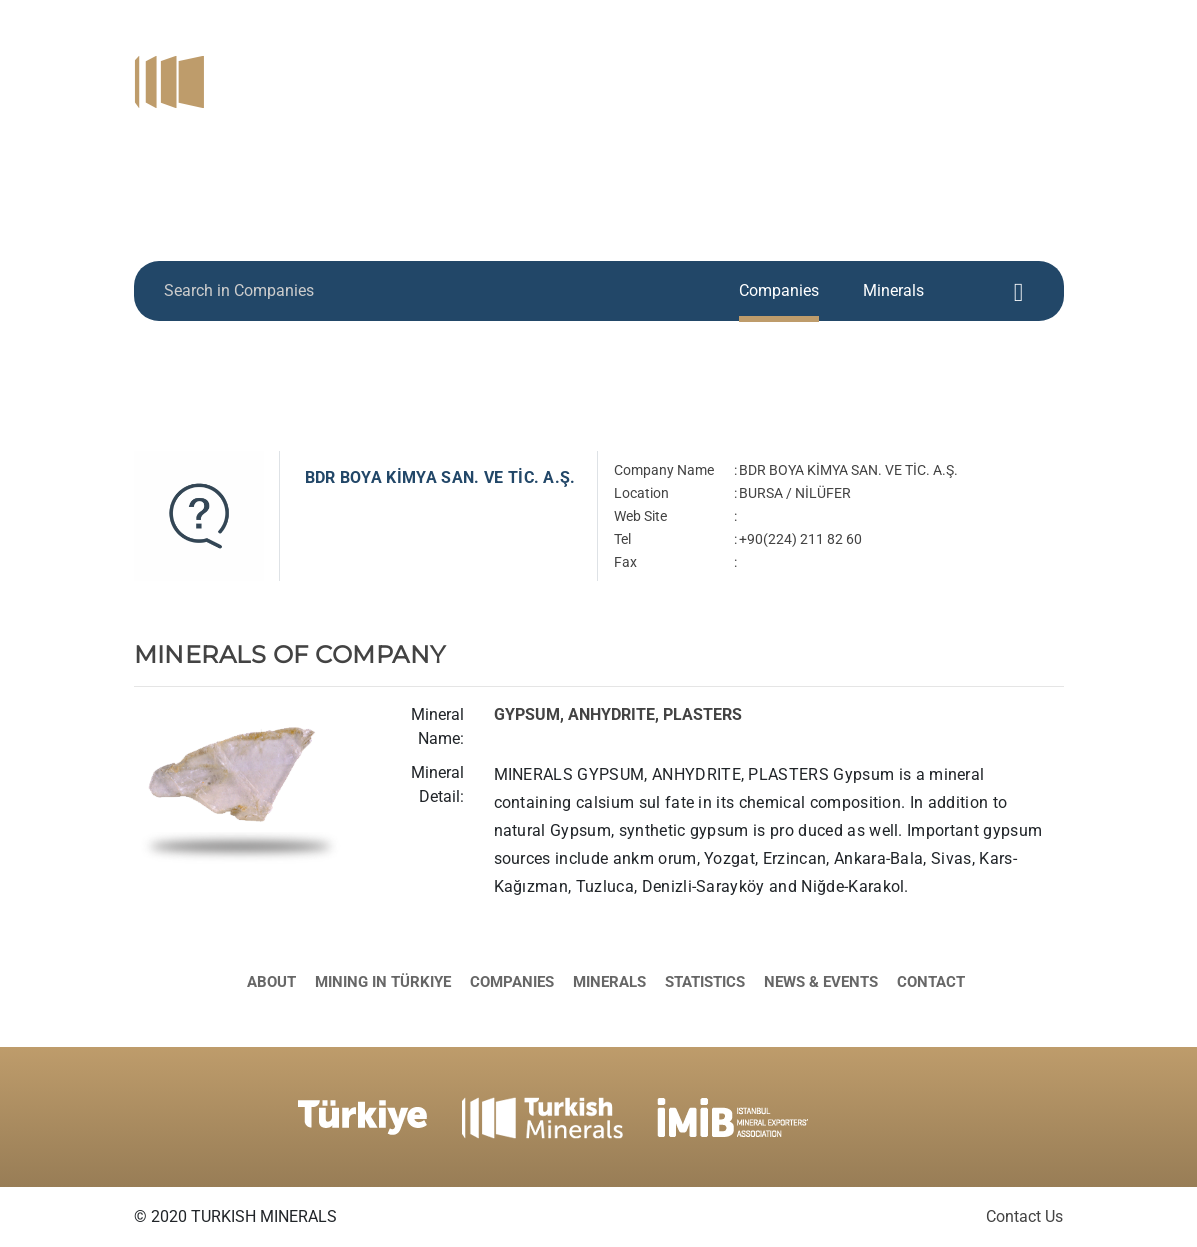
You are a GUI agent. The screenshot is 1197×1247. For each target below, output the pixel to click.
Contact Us (1024, 1216)
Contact (1026, 96)
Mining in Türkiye (662, 70)
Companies (806, 70)
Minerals (914, 70)
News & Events (904, 96)
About (539, 70)
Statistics (1019, 70)
